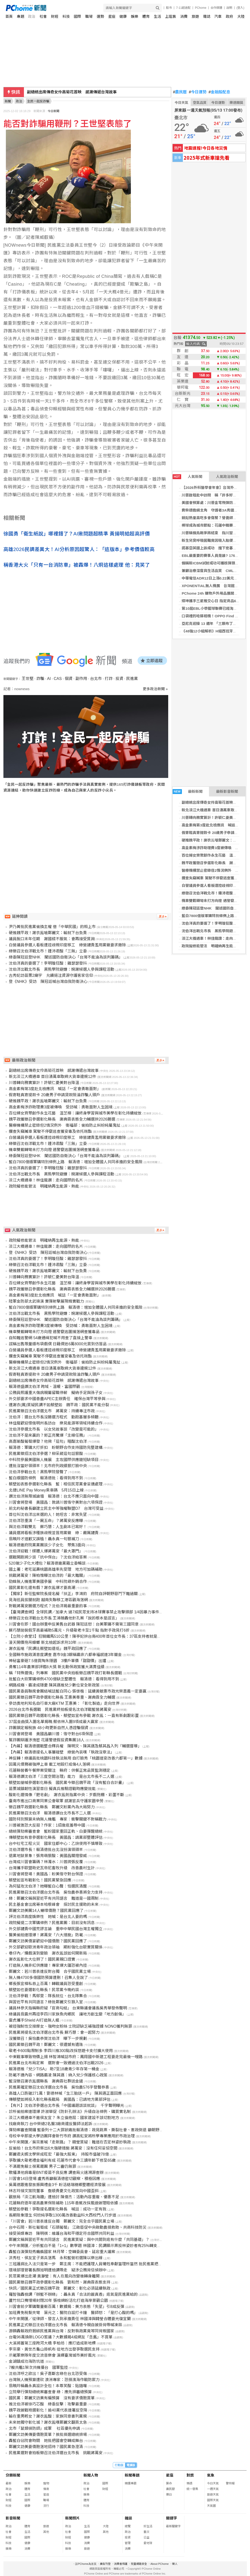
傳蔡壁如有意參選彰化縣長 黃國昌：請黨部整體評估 (56, 1837)
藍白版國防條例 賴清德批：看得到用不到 (46, 1478)
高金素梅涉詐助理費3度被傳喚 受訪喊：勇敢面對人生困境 (61, 1107)
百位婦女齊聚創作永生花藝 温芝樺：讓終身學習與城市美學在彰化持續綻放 (75, 1113)
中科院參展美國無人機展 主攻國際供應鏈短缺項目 (54, 1460)
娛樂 (134, 16)
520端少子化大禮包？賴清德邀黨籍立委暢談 (47, 1563)
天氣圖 (211, 2506)
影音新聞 (13, 2518)
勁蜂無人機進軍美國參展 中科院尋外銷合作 (48, 1581)
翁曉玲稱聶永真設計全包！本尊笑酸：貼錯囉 (48, 2386)
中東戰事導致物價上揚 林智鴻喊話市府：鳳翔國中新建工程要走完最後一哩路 (76, 2057)
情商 (46, 2489)
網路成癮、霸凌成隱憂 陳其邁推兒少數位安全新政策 (54, 1685)
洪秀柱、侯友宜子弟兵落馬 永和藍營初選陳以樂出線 (56, 2258)
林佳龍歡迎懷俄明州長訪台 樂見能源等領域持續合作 (56, 1423)
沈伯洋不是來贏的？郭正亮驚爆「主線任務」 (48, 1435)
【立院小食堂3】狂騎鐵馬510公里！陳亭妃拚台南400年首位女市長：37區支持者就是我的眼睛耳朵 (95, 1636)
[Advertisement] (87, 843)
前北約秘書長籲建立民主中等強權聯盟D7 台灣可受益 (56, 1508)
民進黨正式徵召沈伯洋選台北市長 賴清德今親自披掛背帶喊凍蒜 (65, 2325)
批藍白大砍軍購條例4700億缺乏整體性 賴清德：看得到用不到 (64, 1679)
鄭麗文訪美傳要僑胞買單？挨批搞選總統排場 (48, 2434)
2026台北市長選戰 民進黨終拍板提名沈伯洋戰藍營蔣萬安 (60, 1709)
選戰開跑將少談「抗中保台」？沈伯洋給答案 (48, 1557)
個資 (69, 679)
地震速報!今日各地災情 (205, 148)
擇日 (169, 2494)
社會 (43, 16)
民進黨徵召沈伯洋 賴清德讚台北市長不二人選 (50, 1813)
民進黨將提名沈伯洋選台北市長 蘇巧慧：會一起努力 (54, 2032)
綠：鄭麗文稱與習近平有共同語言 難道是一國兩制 (54, 1898)
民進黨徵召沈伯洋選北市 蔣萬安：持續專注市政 (52, 1411)
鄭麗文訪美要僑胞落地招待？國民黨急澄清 (46, 2447)
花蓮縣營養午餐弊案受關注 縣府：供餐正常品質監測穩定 (59, 1770)
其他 (46, 2532)
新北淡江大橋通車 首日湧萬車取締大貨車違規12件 (52, 1077)
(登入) (240, 8)
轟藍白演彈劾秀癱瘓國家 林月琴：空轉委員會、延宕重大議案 (62, 2252)
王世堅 (27, 679)
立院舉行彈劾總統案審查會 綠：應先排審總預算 (50, 2392)
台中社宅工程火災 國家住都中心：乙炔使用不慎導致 (56, 1843)
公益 (146, 2537)
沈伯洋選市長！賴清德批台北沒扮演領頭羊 (46, 1850)
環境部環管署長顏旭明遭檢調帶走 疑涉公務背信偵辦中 (57, 2270)
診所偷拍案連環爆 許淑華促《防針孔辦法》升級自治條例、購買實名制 (70, 2112)
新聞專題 (132, 2475)
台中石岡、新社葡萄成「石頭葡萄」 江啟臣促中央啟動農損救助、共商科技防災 (77, 2227)
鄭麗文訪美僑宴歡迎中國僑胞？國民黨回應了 (48, 1941)
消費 (184, 16)
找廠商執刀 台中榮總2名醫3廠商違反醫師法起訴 (50, 2124)
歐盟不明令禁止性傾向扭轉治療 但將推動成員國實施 (74, 92)
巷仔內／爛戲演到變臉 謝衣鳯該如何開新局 (48, 1953)
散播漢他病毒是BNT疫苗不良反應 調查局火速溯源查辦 (56, 2172)
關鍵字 (171, 2518)
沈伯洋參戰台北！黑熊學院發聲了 (38, 1472)
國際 (77, 16)
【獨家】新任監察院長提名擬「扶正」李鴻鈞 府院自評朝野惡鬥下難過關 (73, 1594)
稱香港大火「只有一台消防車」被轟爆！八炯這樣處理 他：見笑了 (76, 565)
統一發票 (192, 2489)
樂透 (189, 2483)
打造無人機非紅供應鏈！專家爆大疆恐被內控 (48, 1965)
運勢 (100, 16)
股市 (169, 8)
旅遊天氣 (213, 2494)
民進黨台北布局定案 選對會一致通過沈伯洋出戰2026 (56, 2063)
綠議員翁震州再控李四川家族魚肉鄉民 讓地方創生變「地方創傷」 (67, 2014)
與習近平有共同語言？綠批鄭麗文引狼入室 (46, 2002)
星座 (111, 16)
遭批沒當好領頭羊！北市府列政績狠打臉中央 (48, 1466)
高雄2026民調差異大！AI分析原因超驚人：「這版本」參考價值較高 (79, 549)
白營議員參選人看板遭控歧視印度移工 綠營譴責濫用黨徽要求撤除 (67, 945)
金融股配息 (219, 92)
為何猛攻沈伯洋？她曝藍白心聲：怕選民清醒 (48, 1886)
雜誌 (206, 16)
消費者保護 (120, 2563)
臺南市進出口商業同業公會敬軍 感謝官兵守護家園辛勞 (56, 1801)
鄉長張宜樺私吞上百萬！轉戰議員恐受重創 (46, 1984)
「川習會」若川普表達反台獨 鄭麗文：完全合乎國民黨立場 (61, 2221)
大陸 (241, 16)
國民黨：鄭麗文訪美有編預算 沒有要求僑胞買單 (52, 2398)
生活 (157, 16)
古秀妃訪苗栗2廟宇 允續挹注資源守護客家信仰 (51, 975)
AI (49, 679)
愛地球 (148, 2543)
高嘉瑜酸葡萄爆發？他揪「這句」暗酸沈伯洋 (48, 1441)
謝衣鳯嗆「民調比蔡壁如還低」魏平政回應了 (48, 1648)
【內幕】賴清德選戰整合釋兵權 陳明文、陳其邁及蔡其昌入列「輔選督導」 (75, 1746)
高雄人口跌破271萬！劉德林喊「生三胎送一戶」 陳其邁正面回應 (65, 2093)
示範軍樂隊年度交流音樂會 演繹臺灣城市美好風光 (52, 2355)
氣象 (210, 2475)
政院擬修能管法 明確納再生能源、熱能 (215, 946)
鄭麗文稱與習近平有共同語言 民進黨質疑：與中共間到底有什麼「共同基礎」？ (79, 2239)
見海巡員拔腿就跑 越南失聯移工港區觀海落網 (48, 1600)
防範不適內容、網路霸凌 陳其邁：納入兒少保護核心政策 (58, 2075)
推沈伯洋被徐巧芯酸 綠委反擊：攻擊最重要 (48, 2404)
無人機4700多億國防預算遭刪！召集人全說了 (48, 1978)
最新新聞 (188, 791)
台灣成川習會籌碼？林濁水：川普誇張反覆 (46, 1862)
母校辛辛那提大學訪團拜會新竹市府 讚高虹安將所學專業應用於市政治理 (72, 2136)
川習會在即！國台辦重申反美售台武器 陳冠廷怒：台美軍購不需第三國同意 (74, 1624)
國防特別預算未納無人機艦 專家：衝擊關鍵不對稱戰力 (57, 1819)
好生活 (148, 2526)
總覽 (128, 2526)
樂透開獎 (236, 103)
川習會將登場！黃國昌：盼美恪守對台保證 (46, 1874)
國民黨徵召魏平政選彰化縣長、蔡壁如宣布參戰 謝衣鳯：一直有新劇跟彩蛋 (74, 1716)
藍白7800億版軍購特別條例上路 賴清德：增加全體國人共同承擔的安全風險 (76, 1162)
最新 (8, 2483)
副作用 (81, 679)
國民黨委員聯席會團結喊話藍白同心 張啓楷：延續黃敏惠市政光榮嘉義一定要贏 (77, 1691)
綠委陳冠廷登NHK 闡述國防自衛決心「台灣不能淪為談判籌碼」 (66, 957)
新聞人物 (90, 2475)
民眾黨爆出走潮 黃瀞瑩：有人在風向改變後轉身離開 (54, 2276)
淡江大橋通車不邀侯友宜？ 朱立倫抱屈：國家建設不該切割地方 (64, 2118)
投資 (119, 679)
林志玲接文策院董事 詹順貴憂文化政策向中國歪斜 (54, 2191)
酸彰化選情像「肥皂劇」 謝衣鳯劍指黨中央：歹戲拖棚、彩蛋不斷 (66, 1795)
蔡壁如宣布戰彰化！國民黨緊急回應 (40, 1880)
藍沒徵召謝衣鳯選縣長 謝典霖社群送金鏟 (46, 2081)
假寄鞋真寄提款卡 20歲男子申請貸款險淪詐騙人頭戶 (54, 1095)
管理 (128, 2543)
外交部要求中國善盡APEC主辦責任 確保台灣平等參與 (57, 1399)
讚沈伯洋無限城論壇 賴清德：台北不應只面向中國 (54, 1496)
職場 (89, 16)
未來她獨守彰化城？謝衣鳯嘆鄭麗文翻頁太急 (48, 2422)
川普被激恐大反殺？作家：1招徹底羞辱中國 (47, 1825)
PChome (200, 8)
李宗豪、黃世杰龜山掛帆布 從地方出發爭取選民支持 (54, 2349)
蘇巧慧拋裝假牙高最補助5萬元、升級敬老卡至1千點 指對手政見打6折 (69, 1630)
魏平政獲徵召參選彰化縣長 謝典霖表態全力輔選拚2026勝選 (62, 1119)
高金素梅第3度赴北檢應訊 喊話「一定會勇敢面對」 (55, 1089)
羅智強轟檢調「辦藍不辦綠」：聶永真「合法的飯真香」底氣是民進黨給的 (73, 2294)
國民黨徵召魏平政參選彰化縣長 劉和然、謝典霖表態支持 (59, 2282)
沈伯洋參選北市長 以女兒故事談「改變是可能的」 (54, 1429)
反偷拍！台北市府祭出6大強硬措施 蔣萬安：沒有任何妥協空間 (63, 2148)
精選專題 (130, 2483)
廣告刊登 (105, 2563)
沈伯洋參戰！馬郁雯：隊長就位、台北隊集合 (48, 1996)
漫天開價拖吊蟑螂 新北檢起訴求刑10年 (43, 1642)
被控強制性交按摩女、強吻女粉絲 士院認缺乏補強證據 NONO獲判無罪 (70, 2026)
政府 (229, 16)
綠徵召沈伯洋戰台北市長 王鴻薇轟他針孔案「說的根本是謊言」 (64, 1618)
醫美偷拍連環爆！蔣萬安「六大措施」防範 (46, 1935)
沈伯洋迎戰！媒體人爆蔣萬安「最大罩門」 (46, 1551)
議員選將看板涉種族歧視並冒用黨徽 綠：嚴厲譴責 (54, 1533)
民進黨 (132, 679)
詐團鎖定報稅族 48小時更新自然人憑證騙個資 (48, 1728)
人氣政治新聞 (227, 477)
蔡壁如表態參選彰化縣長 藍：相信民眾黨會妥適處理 (56, 1484)
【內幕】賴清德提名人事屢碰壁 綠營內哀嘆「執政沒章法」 (61, 1752)
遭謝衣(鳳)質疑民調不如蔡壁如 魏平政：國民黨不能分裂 (59, 1405)
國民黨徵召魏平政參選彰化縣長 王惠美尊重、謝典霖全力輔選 (62, 1697)
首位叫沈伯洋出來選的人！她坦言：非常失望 (48, 1514)
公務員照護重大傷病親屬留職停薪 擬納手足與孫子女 (56, 1393)
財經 (54, 16)
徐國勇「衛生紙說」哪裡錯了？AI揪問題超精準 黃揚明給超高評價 (76, 533)
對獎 (190, 2475)
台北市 (96, 679)
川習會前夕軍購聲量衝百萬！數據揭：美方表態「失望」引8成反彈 (66, 2307)
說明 (229, 8)
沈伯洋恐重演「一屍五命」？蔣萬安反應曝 (46, 1521)
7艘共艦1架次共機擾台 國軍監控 (38, 2367)
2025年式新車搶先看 (206, 157)
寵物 (46, 2483)
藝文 (146, 2532)
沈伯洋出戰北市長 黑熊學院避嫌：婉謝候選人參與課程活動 (61, 969)
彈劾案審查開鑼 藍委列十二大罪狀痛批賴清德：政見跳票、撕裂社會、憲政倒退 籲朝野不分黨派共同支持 (100, 2130)
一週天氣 (213, 2489)
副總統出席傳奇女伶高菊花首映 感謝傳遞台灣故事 (54, 1070)
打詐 (109, 679)
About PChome (159, 2563)
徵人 (174, 2563)
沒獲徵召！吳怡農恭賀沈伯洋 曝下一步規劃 (48, 2038)
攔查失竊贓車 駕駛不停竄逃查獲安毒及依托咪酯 (50, 1131)
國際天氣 (213, 2500)
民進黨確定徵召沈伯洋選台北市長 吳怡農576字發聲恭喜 (59, 2087)
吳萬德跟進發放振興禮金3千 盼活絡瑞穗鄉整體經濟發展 (57, 2185)
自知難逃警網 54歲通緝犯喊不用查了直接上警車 (50, 1338)
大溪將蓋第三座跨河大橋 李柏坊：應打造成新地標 (52, 2343)
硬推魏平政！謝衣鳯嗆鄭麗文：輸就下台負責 (48, 933)
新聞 (8, 101)
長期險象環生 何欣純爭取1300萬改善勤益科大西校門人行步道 (62, 2215)
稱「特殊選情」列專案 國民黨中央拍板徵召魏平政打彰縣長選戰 (65, 1673)
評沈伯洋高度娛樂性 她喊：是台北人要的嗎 (48, 1917)
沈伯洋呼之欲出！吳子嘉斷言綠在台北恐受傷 (48, 2374)
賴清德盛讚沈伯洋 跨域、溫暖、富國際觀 (44, 1387)
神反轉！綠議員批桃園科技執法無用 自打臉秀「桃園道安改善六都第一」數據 (76, 1758)
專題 (20, 16)
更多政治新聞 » (155, 689)
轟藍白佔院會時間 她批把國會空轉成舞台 (46, 2441)
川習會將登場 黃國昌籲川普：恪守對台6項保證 (51, 1734)
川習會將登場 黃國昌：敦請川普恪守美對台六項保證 (56, 1502)
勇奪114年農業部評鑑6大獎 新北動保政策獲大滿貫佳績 (56, 1667)
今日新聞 (53, 111)
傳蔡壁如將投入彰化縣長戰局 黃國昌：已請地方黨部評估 (59, 2099)
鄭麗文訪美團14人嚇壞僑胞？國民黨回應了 (46, 1910)
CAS (58, 679)
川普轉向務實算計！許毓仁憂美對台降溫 (215, 817)
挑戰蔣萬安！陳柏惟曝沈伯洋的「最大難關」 (48, 1575)
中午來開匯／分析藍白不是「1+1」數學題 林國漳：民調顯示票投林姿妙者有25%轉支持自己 (89, 2246)
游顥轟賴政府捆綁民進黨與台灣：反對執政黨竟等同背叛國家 (61, 2331)
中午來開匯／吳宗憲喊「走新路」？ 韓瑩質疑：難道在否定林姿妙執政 (70, 2142)
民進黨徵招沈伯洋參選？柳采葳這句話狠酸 (46, 1454)
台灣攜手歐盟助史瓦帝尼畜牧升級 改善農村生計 (52, 1868)
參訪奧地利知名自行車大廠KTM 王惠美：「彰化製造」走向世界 (64, 1703)
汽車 (218, 16)
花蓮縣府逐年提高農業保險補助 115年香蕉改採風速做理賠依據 (63, 2203)
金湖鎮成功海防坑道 (26, 2361)
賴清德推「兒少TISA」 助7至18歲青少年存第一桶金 (54, 2069)
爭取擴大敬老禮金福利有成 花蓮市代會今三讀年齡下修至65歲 (62, 2160)
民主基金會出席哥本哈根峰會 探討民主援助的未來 (54, 1904)
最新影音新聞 (227, 791)
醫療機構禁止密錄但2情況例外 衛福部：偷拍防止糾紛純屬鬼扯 (64, 1125)
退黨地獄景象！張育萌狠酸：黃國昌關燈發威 (48, 1856)
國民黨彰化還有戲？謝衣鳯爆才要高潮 (42, 1588)
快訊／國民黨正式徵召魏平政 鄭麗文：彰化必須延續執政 (59, 2288)
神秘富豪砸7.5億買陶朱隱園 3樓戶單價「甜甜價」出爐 (57, 1661)
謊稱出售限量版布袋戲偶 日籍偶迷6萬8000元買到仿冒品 (58, 1344)
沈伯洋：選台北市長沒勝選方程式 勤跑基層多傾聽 (54, 1417)
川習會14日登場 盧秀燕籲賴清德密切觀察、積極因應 (54, 2179)
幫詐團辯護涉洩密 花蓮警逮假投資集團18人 (46, 1740)
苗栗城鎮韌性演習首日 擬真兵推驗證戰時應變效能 (52, 1789)
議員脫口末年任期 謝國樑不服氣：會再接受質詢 (52, 939)
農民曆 (180, 92)
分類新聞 (13, 2475)
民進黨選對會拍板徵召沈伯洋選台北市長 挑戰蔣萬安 (56, 2453)
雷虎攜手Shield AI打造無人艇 (34, 2020)
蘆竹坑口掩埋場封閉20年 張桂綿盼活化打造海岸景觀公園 (58, 2300)
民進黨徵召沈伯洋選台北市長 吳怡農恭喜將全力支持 (56, 1892)
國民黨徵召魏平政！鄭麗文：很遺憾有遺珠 (46, 2045)
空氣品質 (200, 103)
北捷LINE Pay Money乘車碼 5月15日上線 (46, 1490)
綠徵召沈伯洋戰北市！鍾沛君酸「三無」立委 (48, 951)
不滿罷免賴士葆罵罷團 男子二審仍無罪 (42, 2166)
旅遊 (195, 16)
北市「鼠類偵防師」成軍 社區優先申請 (44, 2428)
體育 (146, 16)
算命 (169, 2483)
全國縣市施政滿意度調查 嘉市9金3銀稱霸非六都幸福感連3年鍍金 (65, 1655)
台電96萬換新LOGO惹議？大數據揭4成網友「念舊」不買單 (61, 2337)
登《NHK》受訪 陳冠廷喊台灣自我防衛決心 (48, 981)
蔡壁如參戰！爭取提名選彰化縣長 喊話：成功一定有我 (57, 2209)
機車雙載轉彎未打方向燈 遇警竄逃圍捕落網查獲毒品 (54, 1150)
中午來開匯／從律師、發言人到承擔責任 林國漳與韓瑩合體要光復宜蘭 (70, 2319)
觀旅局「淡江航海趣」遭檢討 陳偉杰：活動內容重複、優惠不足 (64, 2197)
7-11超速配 (183, 8)
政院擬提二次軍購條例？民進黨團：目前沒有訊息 (52, 1923)
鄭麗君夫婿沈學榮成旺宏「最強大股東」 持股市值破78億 (59, 2154)
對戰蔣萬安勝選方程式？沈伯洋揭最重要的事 (48, 1606)
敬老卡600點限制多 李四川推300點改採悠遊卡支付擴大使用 (61, 2051)
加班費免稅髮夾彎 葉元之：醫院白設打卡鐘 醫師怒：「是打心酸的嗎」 (73, 2313)
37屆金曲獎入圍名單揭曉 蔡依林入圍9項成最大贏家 (53, 1722)
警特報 (230, 2483)
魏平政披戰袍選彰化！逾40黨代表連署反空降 (48, 2410)
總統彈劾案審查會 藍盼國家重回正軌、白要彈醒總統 (56, 1831)
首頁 (9, 16)
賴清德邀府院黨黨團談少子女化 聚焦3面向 (47, 1545)
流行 (46, 2506)
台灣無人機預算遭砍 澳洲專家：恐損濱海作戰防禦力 (54, 2380)
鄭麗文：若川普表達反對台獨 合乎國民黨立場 (50, 1971)
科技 (66, 16)
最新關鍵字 (173, 2526)
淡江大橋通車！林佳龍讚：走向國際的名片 (46, 1180)
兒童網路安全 (139, 2563)
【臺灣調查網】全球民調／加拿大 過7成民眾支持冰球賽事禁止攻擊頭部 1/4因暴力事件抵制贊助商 (94, 1612)
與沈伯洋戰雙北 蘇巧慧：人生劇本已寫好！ (48, 1527)
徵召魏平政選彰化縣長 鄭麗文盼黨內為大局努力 (52, 1807)
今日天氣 (181, 103)
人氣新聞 (187, 476)
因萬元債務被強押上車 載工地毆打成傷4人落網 (49, 1764)
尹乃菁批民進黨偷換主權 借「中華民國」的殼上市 (52, 927)
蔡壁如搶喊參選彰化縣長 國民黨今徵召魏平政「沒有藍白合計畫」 (67, 1783)
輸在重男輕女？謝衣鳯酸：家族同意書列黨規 (48, 2416)
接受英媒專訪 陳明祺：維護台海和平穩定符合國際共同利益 (61, 2233)
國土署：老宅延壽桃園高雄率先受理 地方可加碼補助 (56, 1569)
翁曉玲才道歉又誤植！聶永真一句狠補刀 (44, 1539)
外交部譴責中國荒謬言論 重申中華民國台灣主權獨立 (56, 1929)
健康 (123, 16)
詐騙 (40, 679)
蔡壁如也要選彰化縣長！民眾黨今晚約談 (44, 1990)
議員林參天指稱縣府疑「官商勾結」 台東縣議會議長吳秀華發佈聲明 (68, 2008)
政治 (31, 16)
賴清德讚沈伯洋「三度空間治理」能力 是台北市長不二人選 (61, 1776)
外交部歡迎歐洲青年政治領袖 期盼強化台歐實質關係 (56, 1947)
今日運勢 (198, 92)
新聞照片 (72, 2518)
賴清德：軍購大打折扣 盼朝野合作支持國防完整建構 (56, 1447)
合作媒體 (216, 8)
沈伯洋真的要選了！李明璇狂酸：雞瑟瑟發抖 (48, 963)
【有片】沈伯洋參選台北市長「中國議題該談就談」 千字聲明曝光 (66, 2105)
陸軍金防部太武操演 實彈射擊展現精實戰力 (46, 1301)
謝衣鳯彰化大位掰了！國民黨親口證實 (42, 1959)
